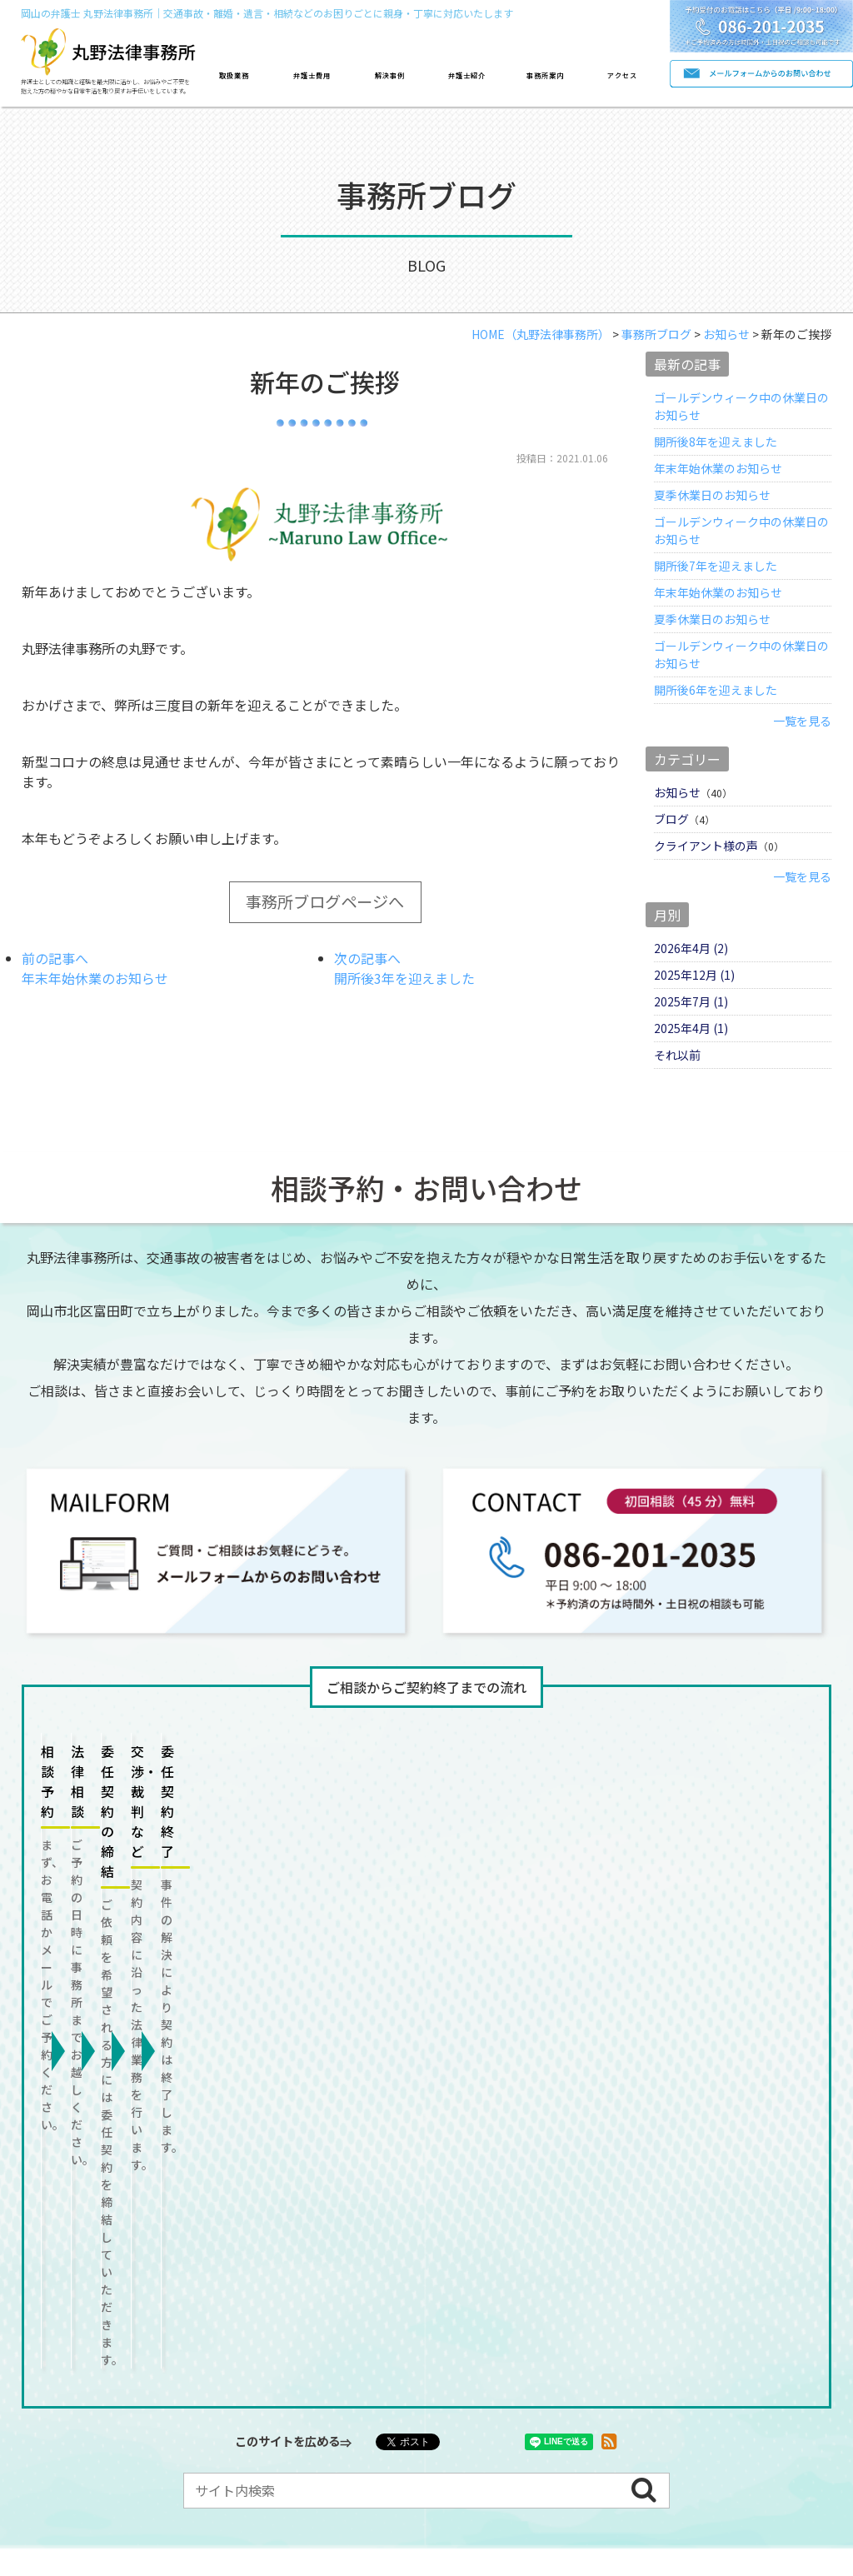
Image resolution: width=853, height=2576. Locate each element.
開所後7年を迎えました (715, 565)
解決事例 (390, 75)
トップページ (87, 2189)
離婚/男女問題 (196, 2231)
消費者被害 (100, 2299)
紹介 (500, 2189)
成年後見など (679, 2231)
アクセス (622, 75)
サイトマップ (445, 2412)
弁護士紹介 (467, 75)
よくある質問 (178, 2412)
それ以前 (677, 1054)
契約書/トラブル (388, 2265)
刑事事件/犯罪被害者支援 (137, 2265)
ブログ (671, 819)
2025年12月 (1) (694, 974)
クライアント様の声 (706, 845)
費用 (297, 2189)
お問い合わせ (68, 2412)
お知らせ (677, 792)
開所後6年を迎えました (715, 689)
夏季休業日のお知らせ (712, 495)
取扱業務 (234, 75)
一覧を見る (802, 720)
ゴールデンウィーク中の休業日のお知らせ (741, 406)
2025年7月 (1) (691, 1001)
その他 (188, 2299)
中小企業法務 (507, 2265)
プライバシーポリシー (311, 2412)
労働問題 (579, 2231)
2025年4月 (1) (691, 1028)
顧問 (274, 2265)
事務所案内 (545, 75)
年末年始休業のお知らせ (718, 468)
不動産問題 (485, 2231)
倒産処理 (695, 2265)
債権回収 (607, 2265)
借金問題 (298, 2231)
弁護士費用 (312, 75)
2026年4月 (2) (691, 948)
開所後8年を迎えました (715, 441)
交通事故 (94, 2231)
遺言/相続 (388, 2231)
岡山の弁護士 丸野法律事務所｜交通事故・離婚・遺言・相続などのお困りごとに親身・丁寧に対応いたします (267, 13)
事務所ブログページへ (325, 901)
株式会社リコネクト (598, 2468)
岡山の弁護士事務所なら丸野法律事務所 (336, 2468)
